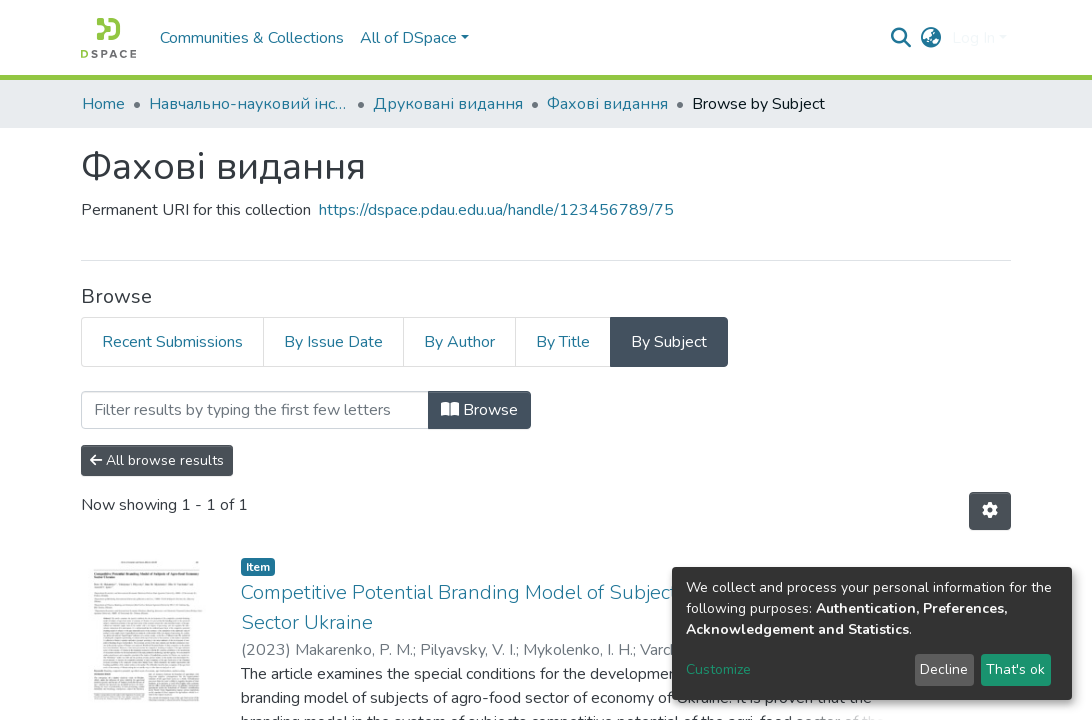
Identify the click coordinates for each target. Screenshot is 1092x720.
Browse (479, 410)
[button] (931, 38)
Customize (718, 669)
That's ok (1015, 669)
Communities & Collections (252, 38)
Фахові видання (607, 104)
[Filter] (255, 410)
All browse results (157, 460)
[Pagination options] (990, 511)
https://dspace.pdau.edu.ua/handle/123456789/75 (496, 210)
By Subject (669, 342)
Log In (973, 38)
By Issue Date (333, 342)
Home (103, 104)
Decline (944, 669)
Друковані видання (448, 104)
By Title (563, 342)
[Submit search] (901, 38)
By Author (459, 342)
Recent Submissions (172, 342)
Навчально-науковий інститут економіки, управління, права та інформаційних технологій (249, 104)
